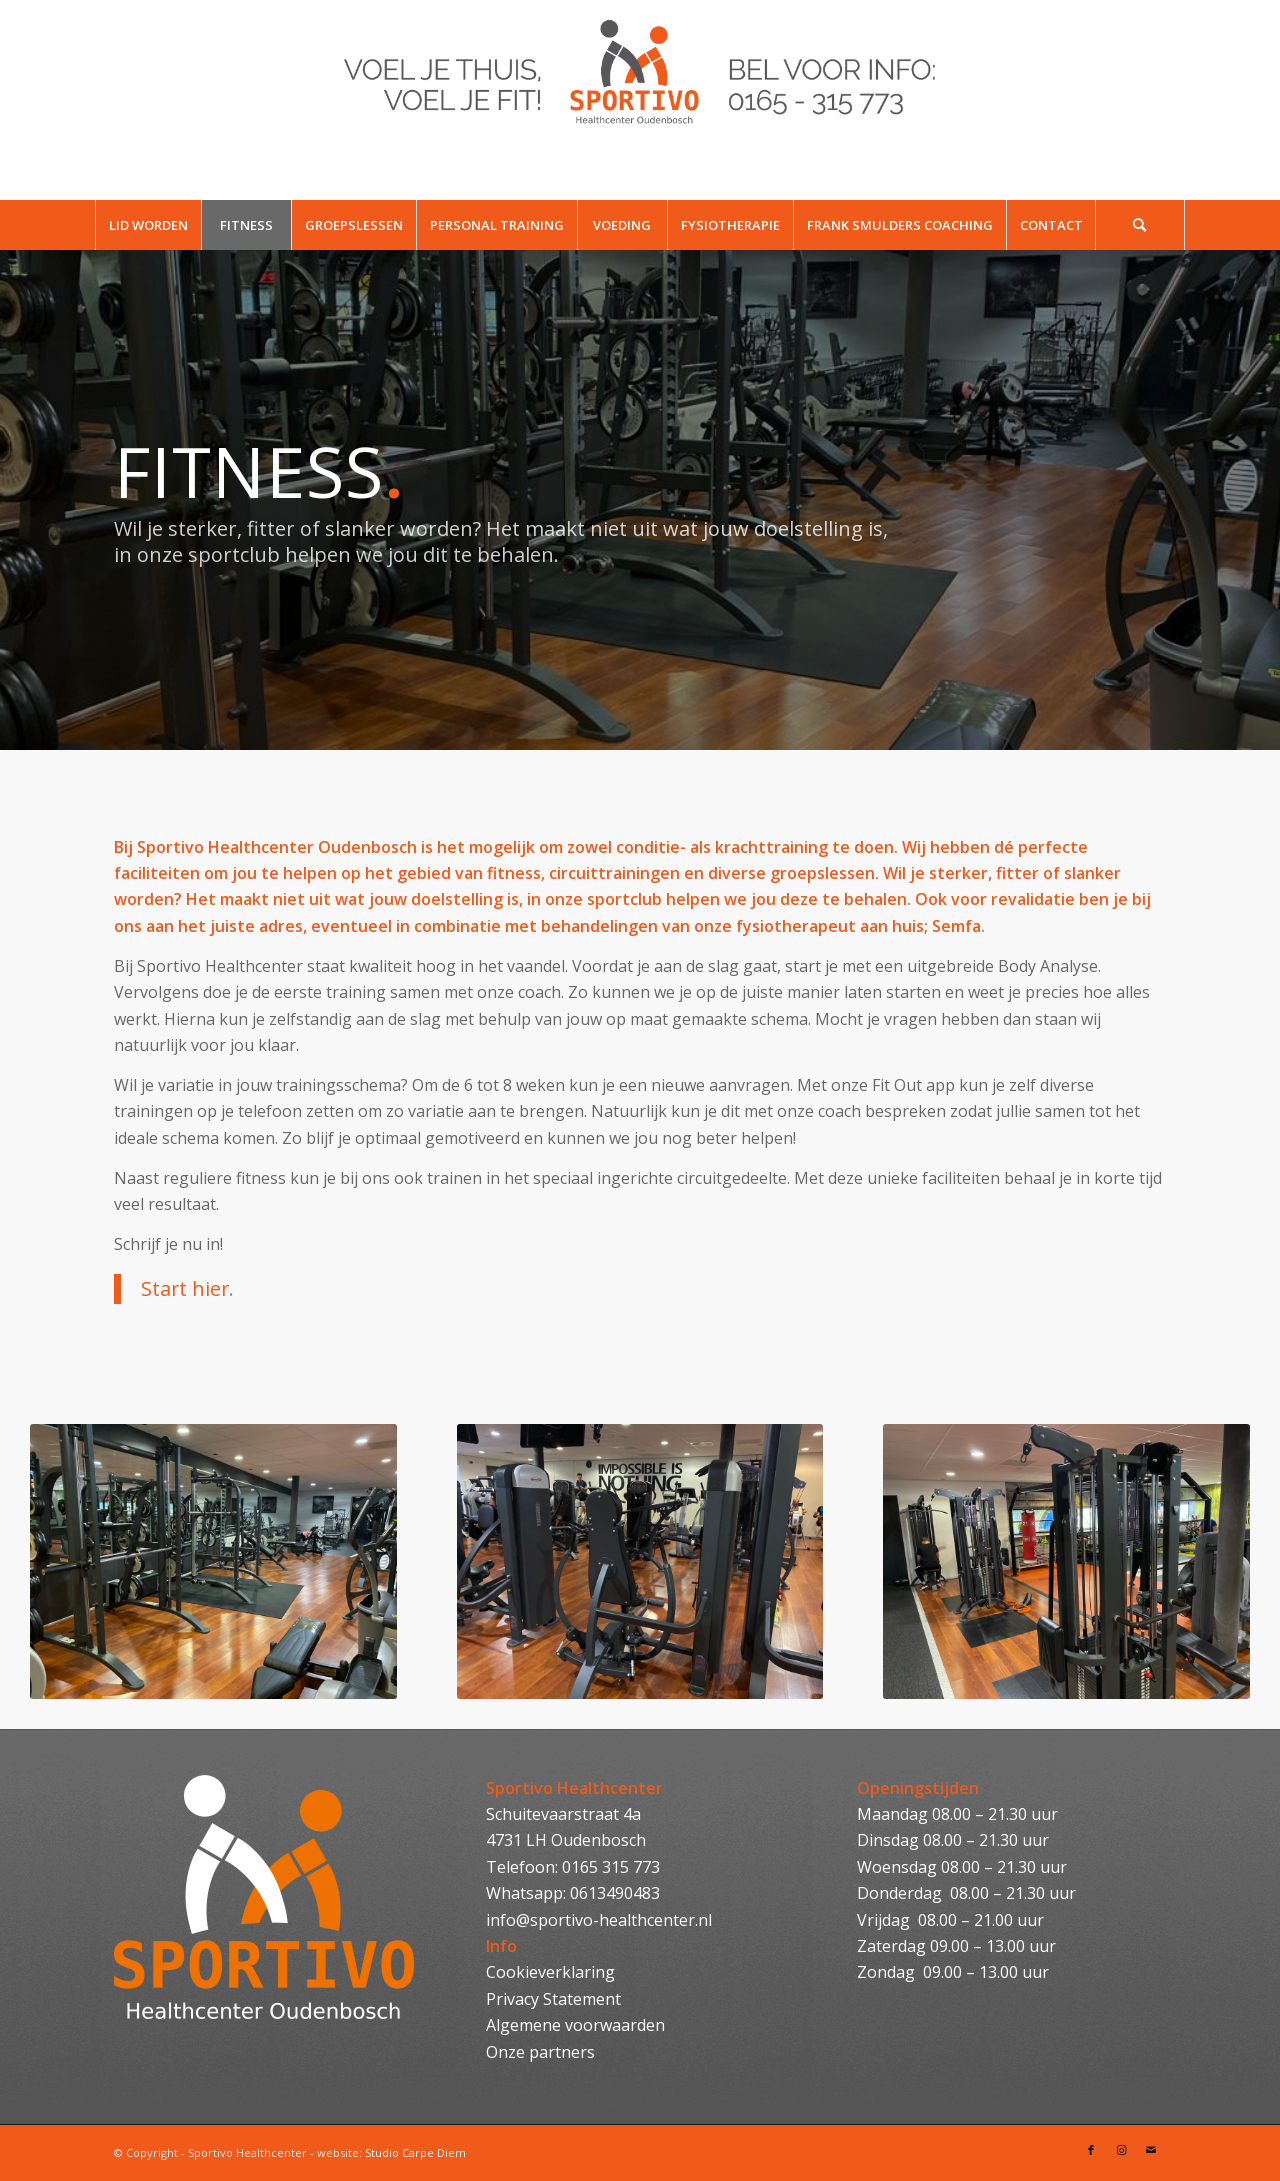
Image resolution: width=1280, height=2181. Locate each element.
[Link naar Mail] (1151, 2150)
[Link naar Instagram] (1121, 2150)
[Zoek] (1140, 225)
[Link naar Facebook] (1091, 2150)
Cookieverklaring (550, 1972)
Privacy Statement (553, 1999)
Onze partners (540, 2052)
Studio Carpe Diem (415, 2152)
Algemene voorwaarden (575, 2025)
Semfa (956, 926)
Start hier (185, 1288)
